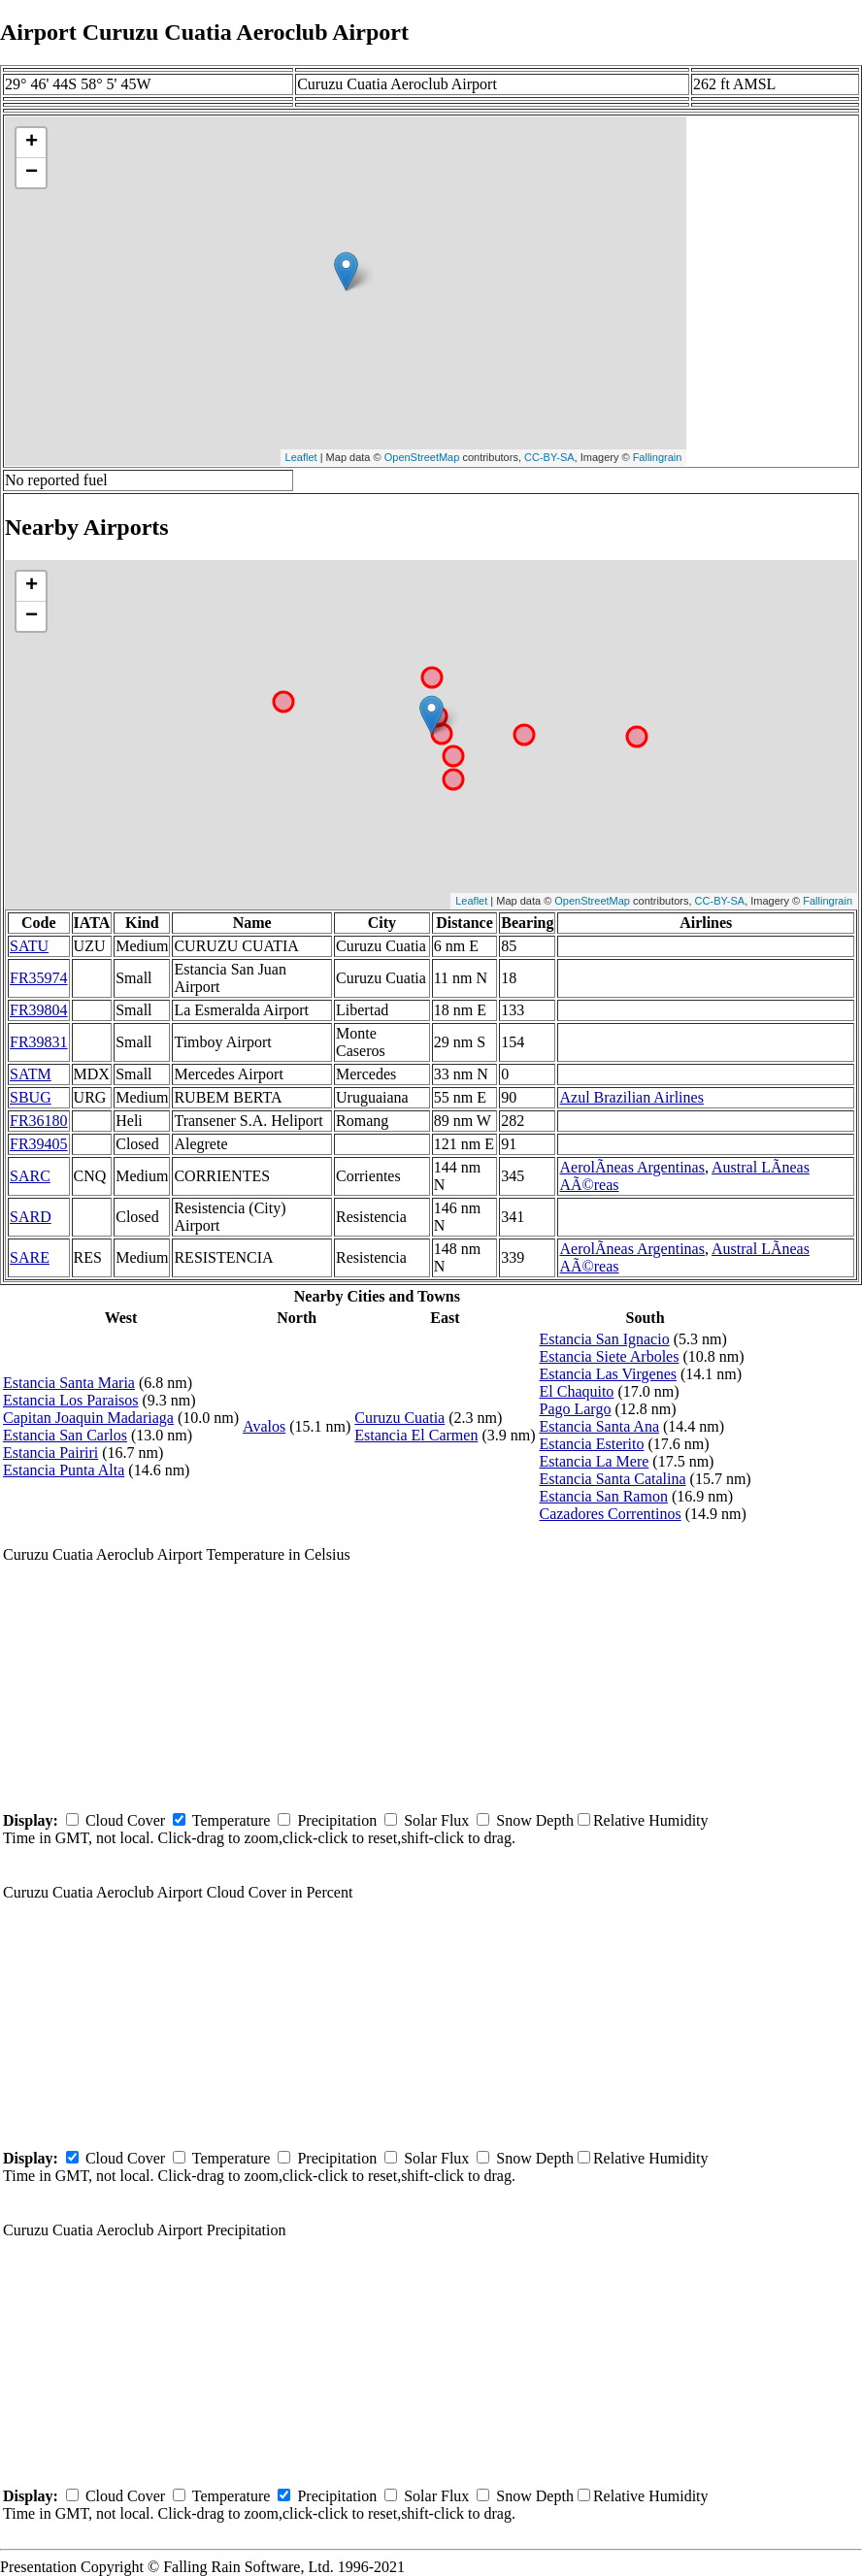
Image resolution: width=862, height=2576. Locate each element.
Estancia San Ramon (603, 1496)
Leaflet (301, 457)
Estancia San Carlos (65, 1435)
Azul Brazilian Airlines (631, 1097)
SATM (30, 1074)
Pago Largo (575, 1409)
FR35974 (39, 978)
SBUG (30, 1097)
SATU (29, 946)
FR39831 (39, 1042)
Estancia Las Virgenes (608, 1374)
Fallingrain (657, 457)
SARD (30, 1216)
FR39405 (39, 1144)
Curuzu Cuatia (399, 1417)
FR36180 (39, 1120)
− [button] (31, 172)
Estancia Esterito (591, 1444)
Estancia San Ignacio (604, 1339)
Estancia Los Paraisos (71, 1400)
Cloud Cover (125, 1820)
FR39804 (39, 1010)
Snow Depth (535, 1820)
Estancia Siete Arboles (609, 1356)
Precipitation (337, 1820)
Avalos (264, 1426)
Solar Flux (436, 1820)
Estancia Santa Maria (69, 1382)
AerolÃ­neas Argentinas (631, 1167)
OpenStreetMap (422, 457)
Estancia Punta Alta (63, 1470)
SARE (30, 1257)
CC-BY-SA (549, 457)
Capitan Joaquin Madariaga (88, 1417)
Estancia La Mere (593, 1461)
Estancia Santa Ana (599, 1426)
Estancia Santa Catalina (612, 1478)
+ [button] (31, 142)
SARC (30, 1176)
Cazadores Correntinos (609, 1513)
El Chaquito (576, 1391)
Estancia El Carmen (416, 1435)
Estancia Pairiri (50, 1452)
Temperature (231, 1820)
